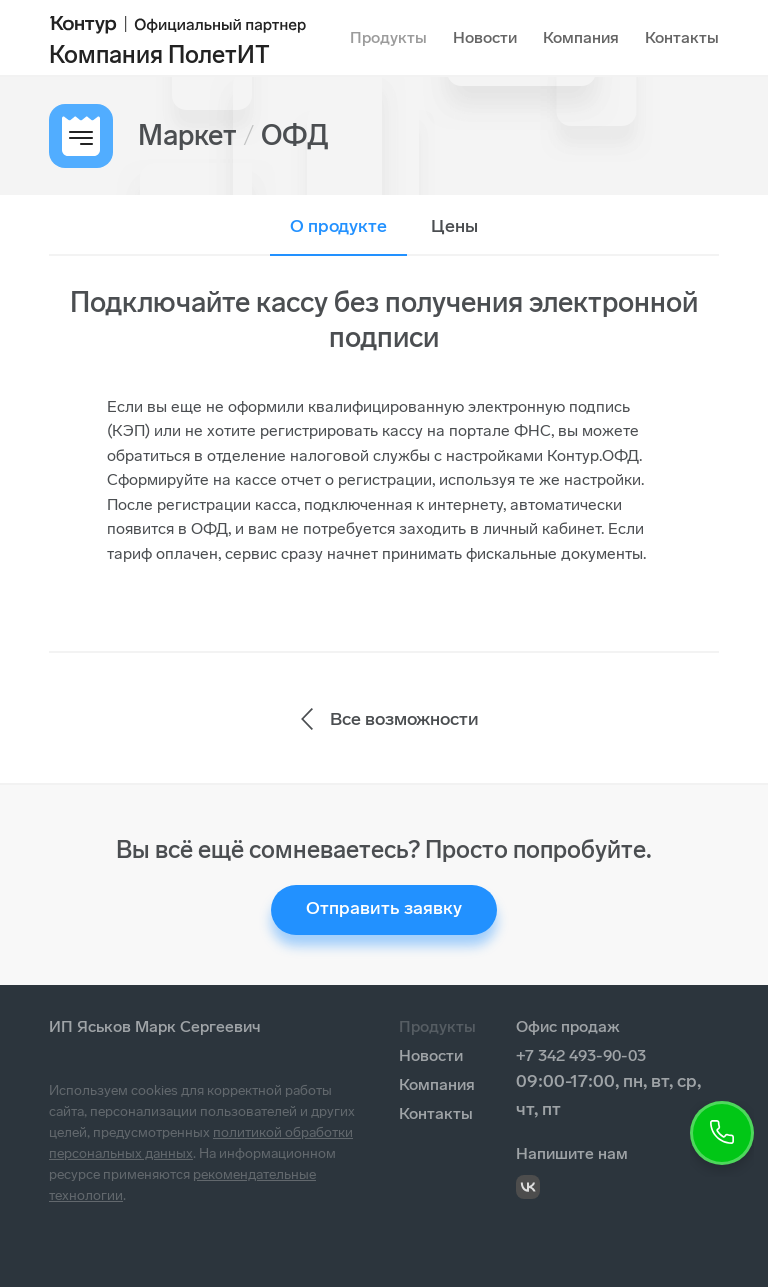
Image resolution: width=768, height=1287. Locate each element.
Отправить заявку (384, 908)
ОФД (295, 135)
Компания (581, 37)
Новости (485, 37)
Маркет (187, 135)
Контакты (682, 37)
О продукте (338, 226)
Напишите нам (572, 1153)
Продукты (388, 37)
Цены (454, 226)
